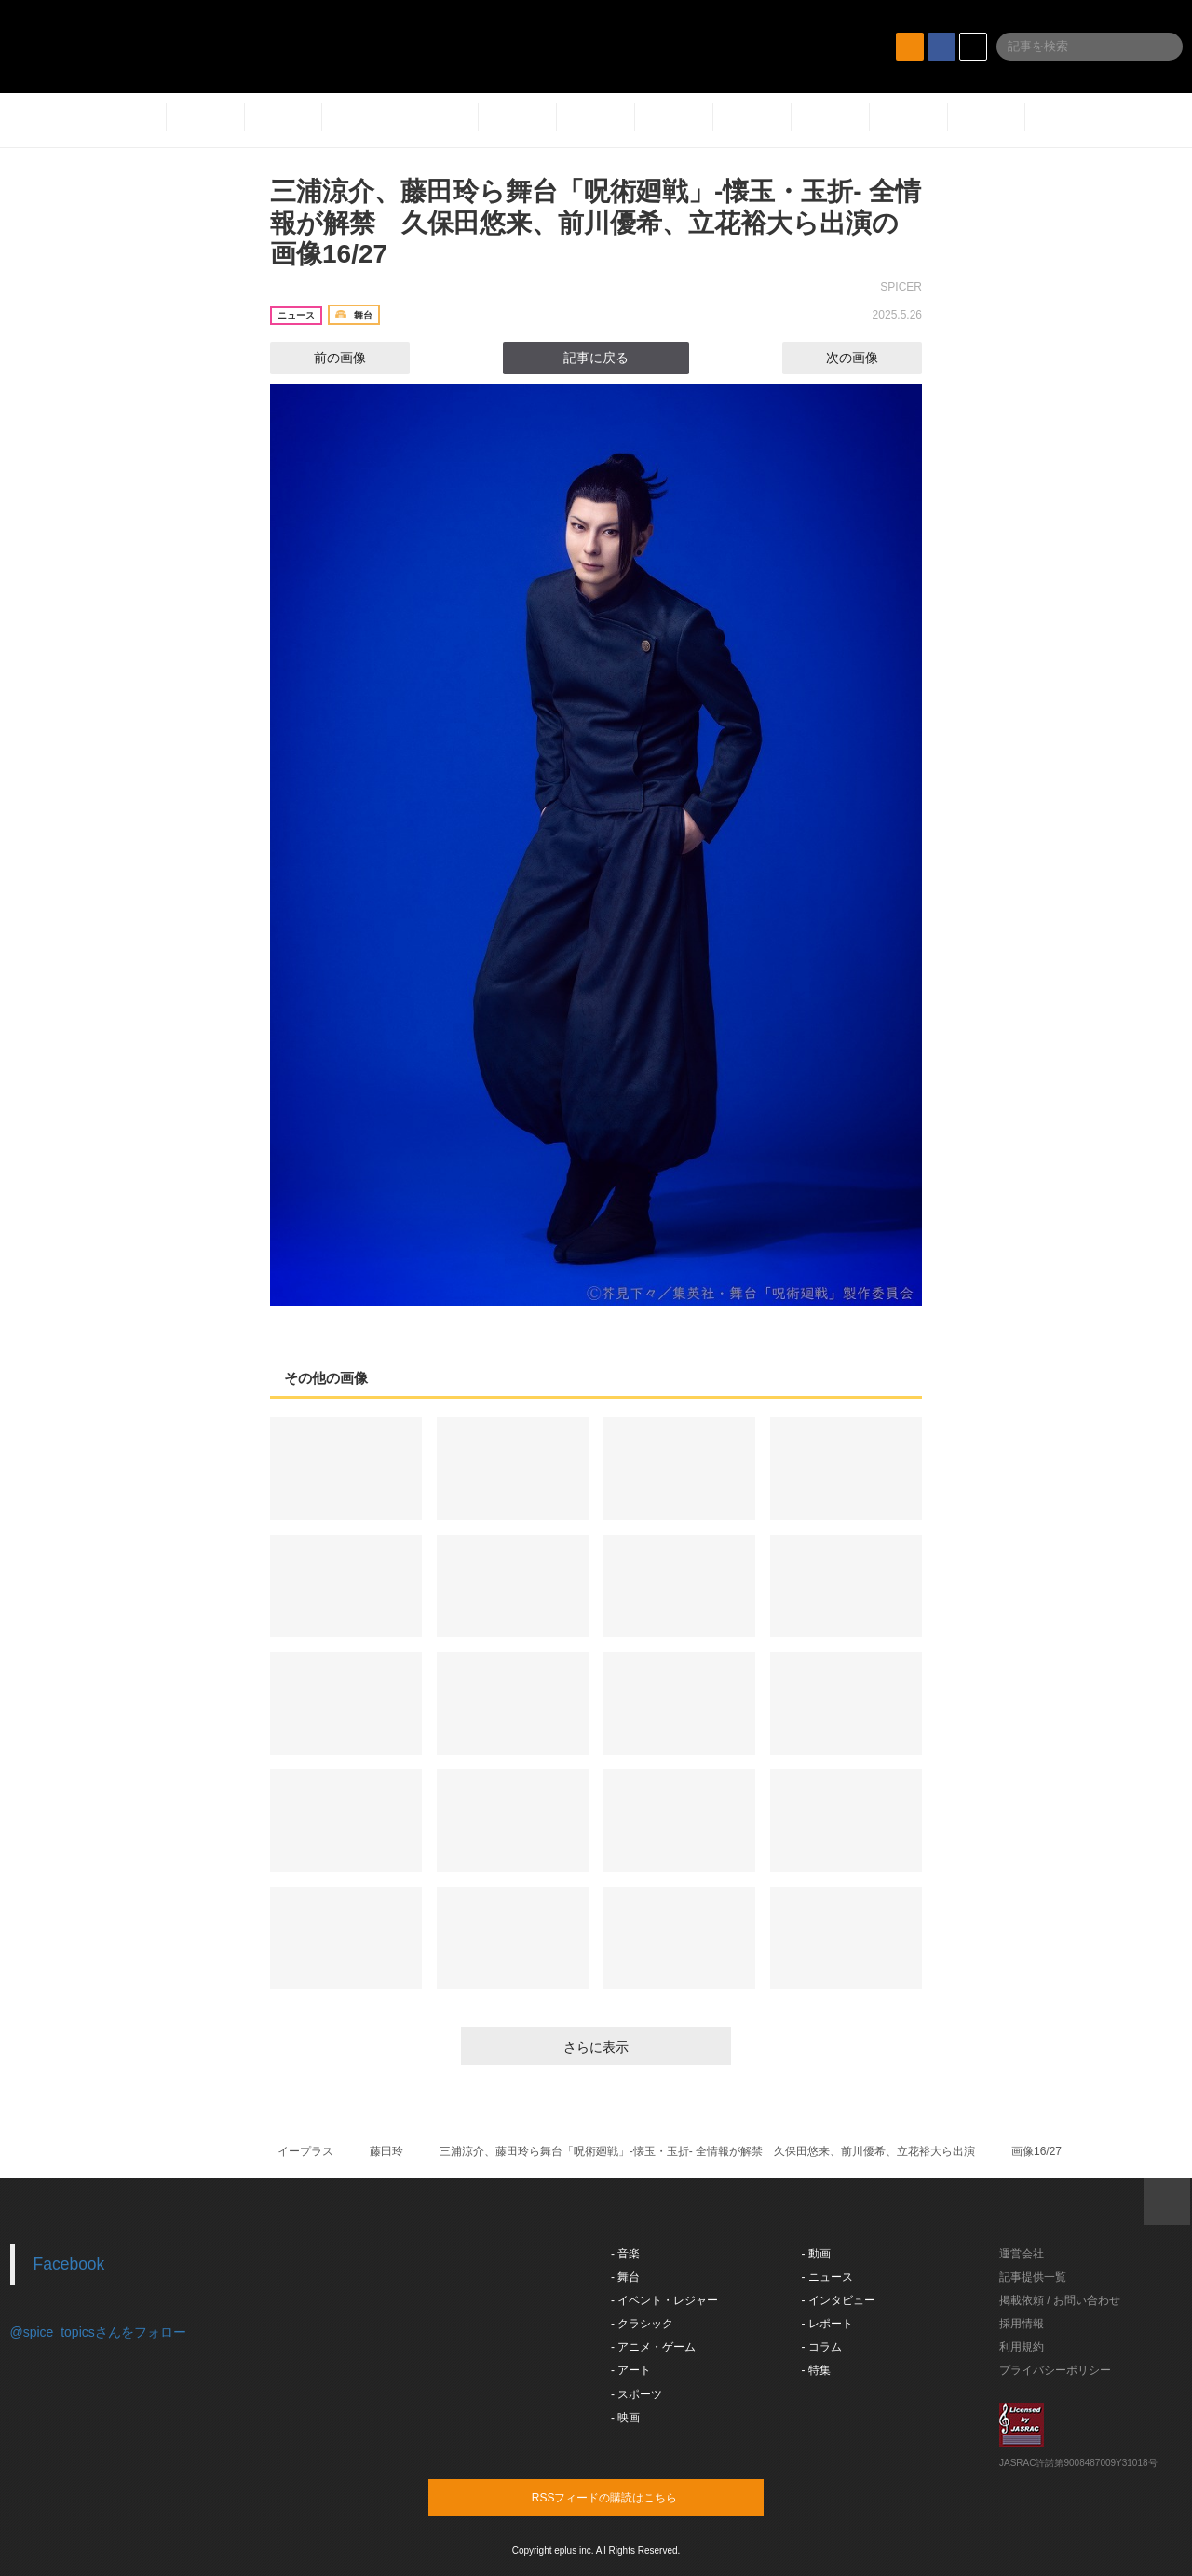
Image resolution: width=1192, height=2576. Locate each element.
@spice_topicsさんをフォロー (98, 2332)
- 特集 (816, 2370)
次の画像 (869, 357)
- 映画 (625, 2417)
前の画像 (323, 357)
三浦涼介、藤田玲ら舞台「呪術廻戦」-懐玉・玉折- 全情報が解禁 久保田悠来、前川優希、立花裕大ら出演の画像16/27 (595, 222)
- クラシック (642, 2323)
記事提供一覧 (1032, 2277)
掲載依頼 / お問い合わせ (1059, 2300)
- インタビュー (838, 2300)
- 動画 (816, 2253)
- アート (631, 2370)
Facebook (69, 2264)
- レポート (827, 2323)
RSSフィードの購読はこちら (631, 2496)
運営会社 (1021, 2253)
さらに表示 (596, 2047)
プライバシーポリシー (1055, 2370)
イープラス (305, 2151)
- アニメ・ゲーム (653, 2346)
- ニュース (827, 2277)
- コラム (822, 2346)
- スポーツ (636, 2394)
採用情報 (1021, 2323)
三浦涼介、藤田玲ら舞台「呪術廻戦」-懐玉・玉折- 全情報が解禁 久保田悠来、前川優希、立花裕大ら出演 (707, 2151)
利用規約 (1021, 2346)
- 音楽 (625, 2253)
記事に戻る (596, 357)
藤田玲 (386, 2151)
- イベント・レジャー (664, 2300)
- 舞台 (625, 2277)
